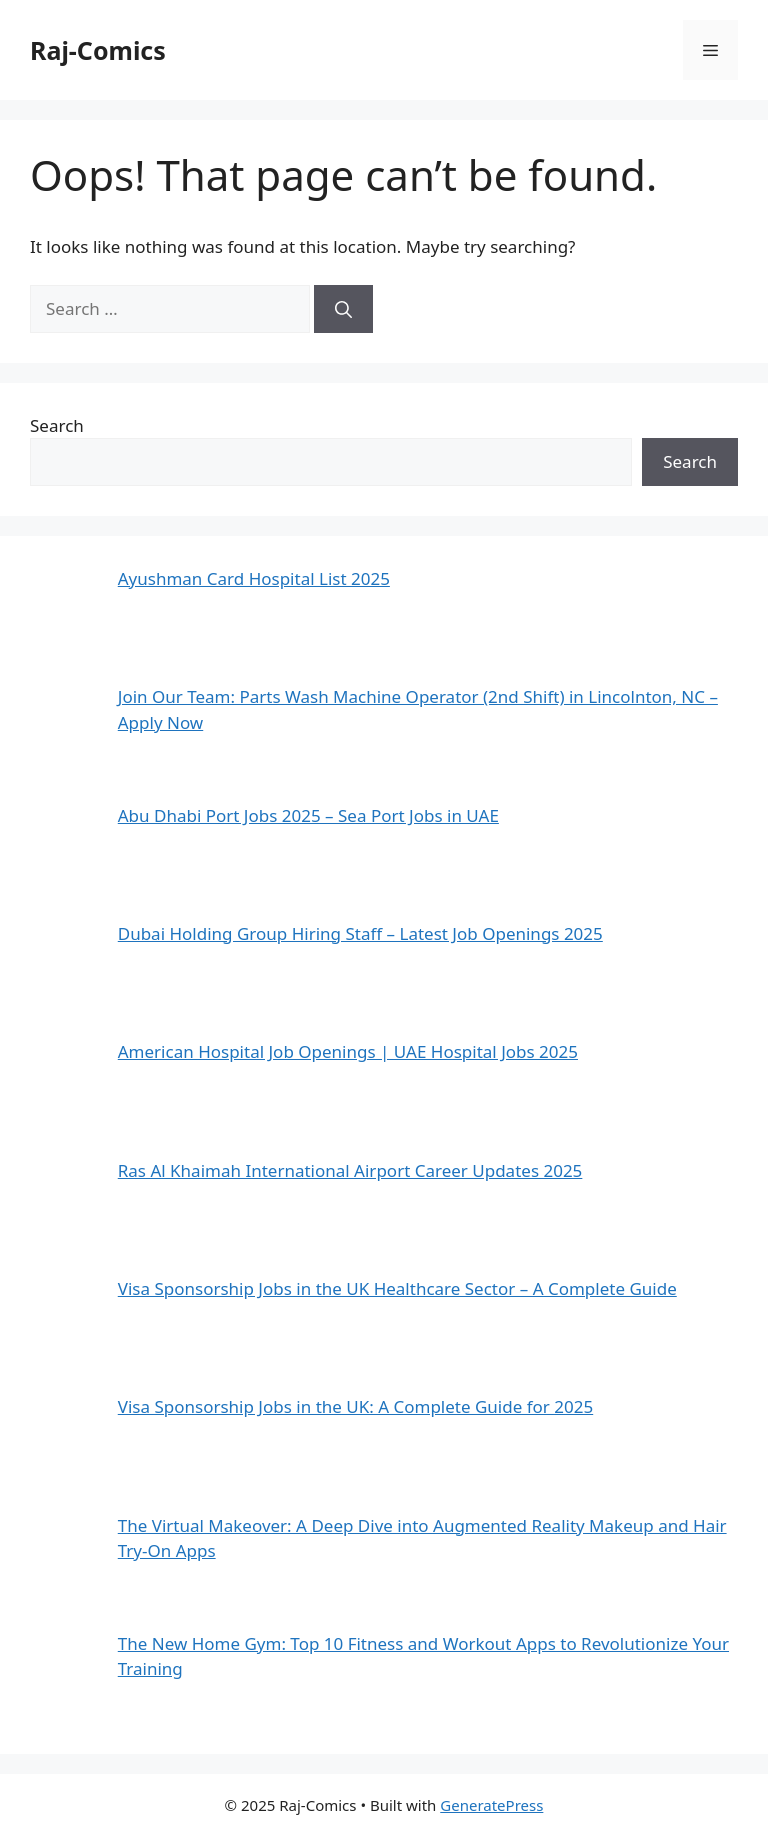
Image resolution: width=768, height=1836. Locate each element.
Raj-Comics (98, 50)
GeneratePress (491, 1805)
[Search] (343, 309)
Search (57, 425)
